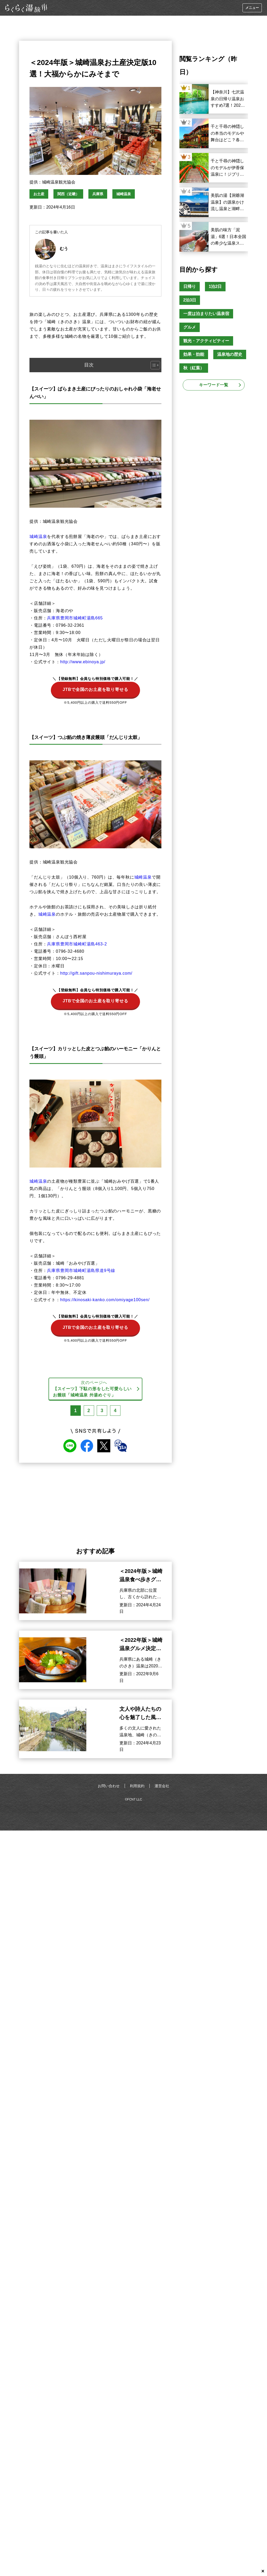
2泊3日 (189, 300)
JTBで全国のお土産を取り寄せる (95, 687)
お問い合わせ (109, 1786)
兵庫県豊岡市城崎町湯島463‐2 (77, 944)
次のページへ (94, 1389)
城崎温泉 (123, 194)
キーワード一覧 (213, 385)
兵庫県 (97, 194)
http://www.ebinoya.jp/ (82, 662)
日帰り (189, 286)
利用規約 (137, 1786)
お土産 (38, 194)
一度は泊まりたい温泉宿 (206, 313)
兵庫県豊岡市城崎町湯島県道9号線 (81, 1270)
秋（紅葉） (193, 368)
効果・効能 (193, 354)
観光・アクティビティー (206, 341)
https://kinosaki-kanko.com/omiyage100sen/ (105, 1300)
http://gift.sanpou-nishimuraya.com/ (96, 973)
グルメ (189, 327)
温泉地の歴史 (229, 354)
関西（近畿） (68, 194)
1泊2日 (215, 286)
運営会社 (162, 1786)
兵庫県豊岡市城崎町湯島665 (75, 618)
